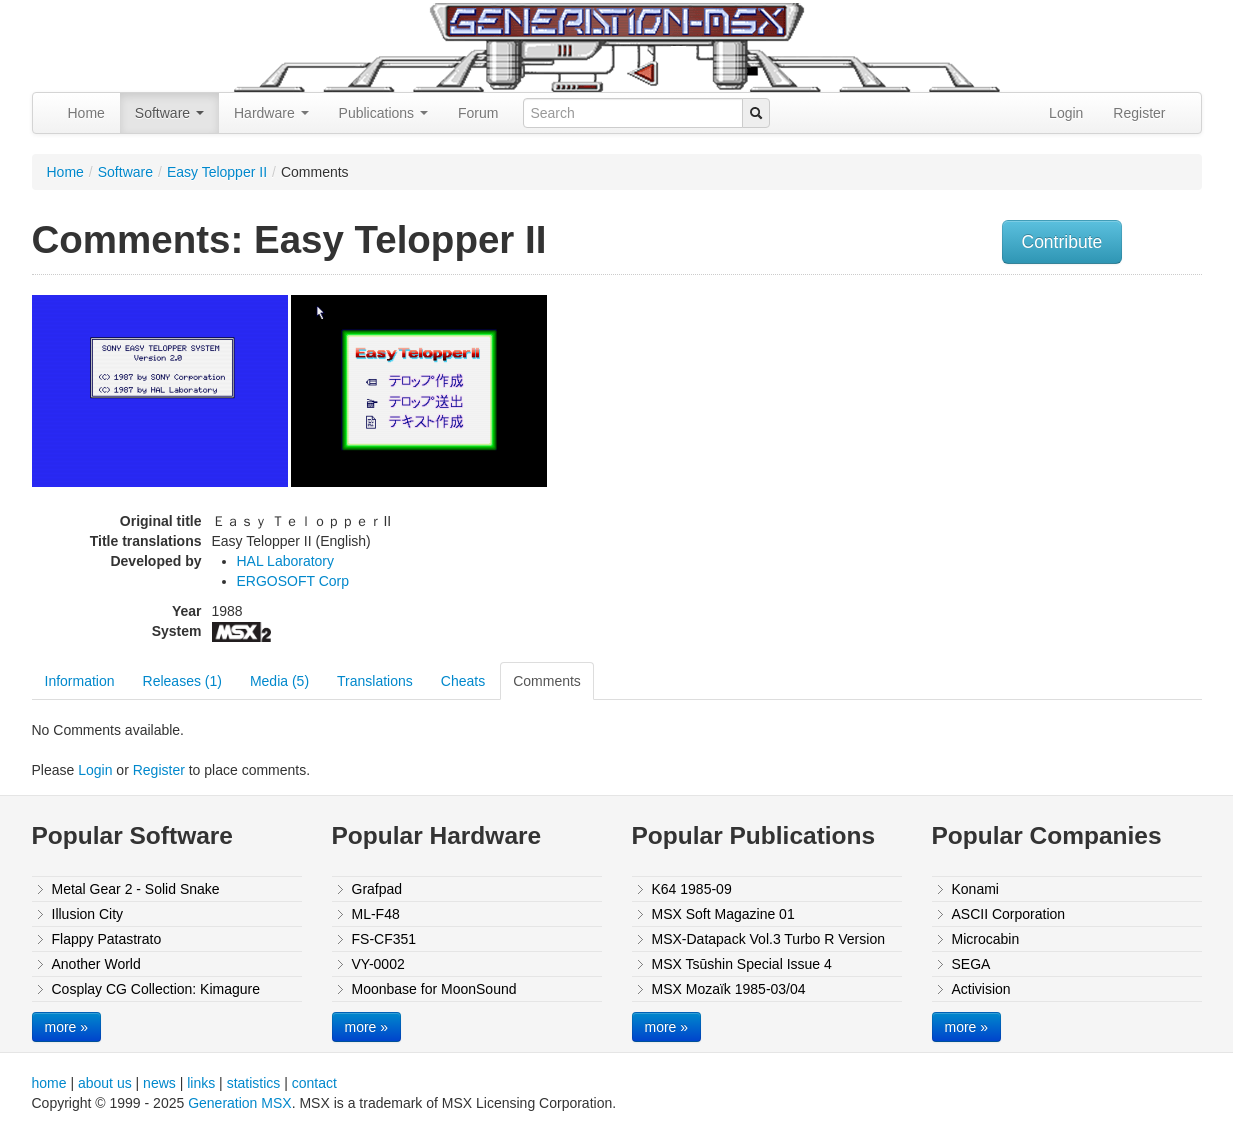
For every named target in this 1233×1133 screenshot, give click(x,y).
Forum (478, 113)
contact (314, 1083)
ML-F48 (376, 914)
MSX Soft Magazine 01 (723, 914)
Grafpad (377, 889)
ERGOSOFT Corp (293, 581)
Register (1139, 113)
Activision (981, 989)
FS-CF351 (384, 939)
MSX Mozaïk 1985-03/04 (729, 989)
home (49, 1083)
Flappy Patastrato (107, 939)
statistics (254, 1083)
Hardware (271, 113)
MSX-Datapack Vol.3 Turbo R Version (768, 939)
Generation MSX (240, 1103)
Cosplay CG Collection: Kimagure (156, 989)
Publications (383, 113)
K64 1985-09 (692, 889)
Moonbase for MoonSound (434, 989)
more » (67, 1027)
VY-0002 (378, 964)
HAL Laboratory (286, 561)
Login (1066, 113)
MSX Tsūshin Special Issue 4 (742, 964)
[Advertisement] (1000, 425)
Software (169, 113)
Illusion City (88, 914)
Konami (975, 889)
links (201, 1083)
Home (86, 113)
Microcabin (986, 939)
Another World (96, 964)
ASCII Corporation (1009, 914)
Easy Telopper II (217, 172)
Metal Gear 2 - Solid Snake (136, 889)
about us (105, 1083)
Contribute (1062, 242)
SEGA (971, 964)
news (159, 1083)
